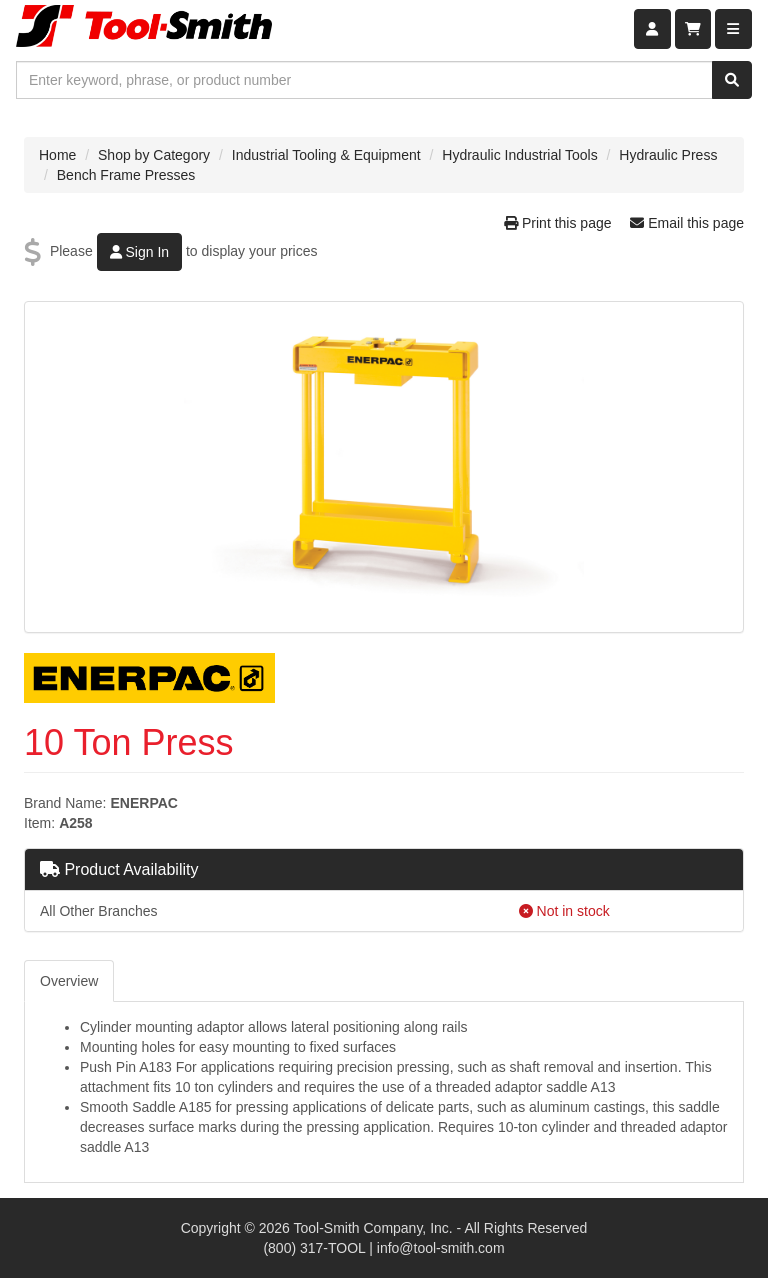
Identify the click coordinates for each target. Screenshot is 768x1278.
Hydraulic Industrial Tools (519, 155)
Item (37, 823)
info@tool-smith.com (441, 1248)
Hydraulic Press (668, 155)
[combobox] (364, 80)
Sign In (139, 252)
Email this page (687, 223)
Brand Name (63, 803)
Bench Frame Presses (126, 175)
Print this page (559, 223)
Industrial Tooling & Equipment (326, 155)
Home (57, 155)
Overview (69, 981)
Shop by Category (154, 155)
